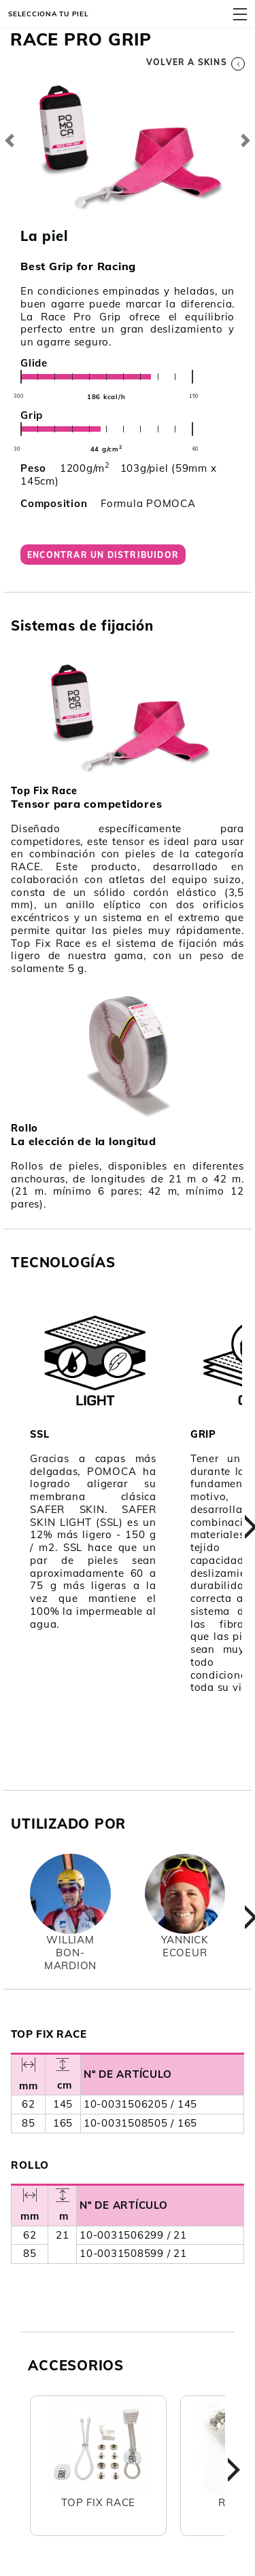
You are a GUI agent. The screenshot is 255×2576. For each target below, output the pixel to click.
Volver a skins (195, 62)
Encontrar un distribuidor (103, 555)
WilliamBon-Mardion (70, 1952)
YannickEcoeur (185, 1946)
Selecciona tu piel (48, 14)
